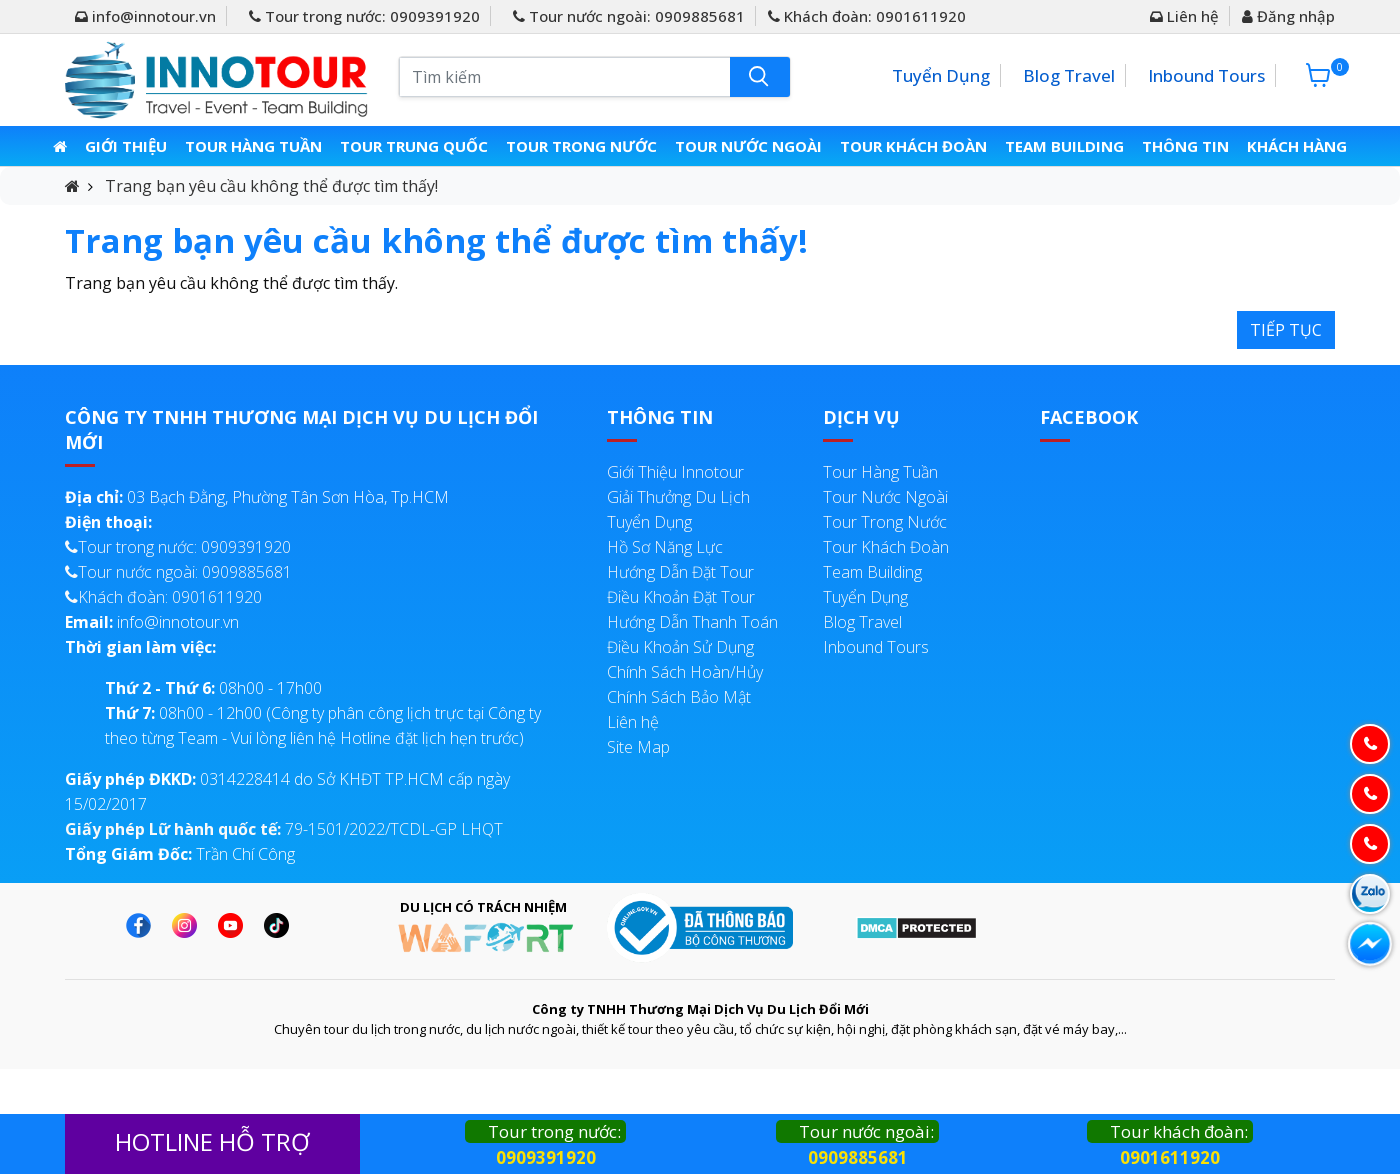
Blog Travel (1069, 75)
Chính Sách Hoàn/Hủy (685, 672)
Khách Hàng (1294, 146)
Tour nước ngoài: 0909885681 (629, 16)
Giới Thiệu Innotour (675, 472)
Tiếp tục (1286, 330)
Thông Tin (1183, 146)
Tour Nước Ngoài (749, 146)
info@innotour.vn (145, 16)
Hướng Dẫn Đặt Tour (680, 572)
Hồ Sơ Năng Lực (665, 547)
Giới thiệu (129, 146)
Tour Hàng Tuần (256, 146)
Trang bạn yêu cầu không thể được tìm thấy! (271, 186)
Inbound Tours (1206, 75)
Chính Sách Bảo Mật (679, 697)
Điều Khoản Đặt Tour (681, 597)
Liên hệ (1184, 16)
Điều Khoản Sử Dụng (680, 647)
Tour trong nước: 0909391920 (364, 16)
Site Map (638, 747)
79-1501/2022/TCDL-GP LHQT (284, 829)
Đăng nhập (1288, 16)
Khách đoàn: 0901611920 (867, 16)
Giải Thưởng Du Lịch (678, 497)
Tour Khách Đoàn (913, 146)
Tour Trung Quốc (416, 146)
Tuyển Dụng (941, 75)
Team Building (1063, 146)
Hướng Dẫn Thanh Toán (692, 622)
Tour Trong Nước (583, 146)
